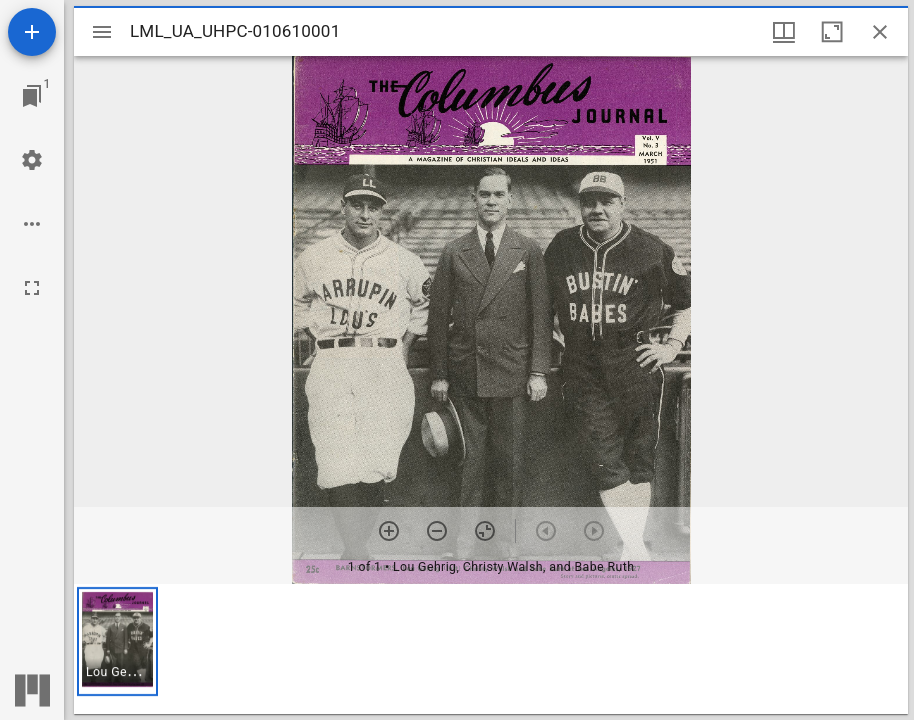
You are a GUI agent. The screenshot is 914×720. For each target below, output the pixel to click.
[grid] (491, 649)
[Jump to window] (32, 96)
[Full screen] (32, 288)
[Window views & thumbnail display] (784, 32)
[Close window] (880, 32)
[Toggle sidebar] (102, 32)
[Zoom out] (437, 531)
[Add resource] (32, 32)
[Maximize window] (832, 32)
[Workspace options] (32, 224)
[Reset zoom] (485, 531)
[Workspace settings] (32, 160)
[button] (117, 641)
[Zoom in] (389, 531)
